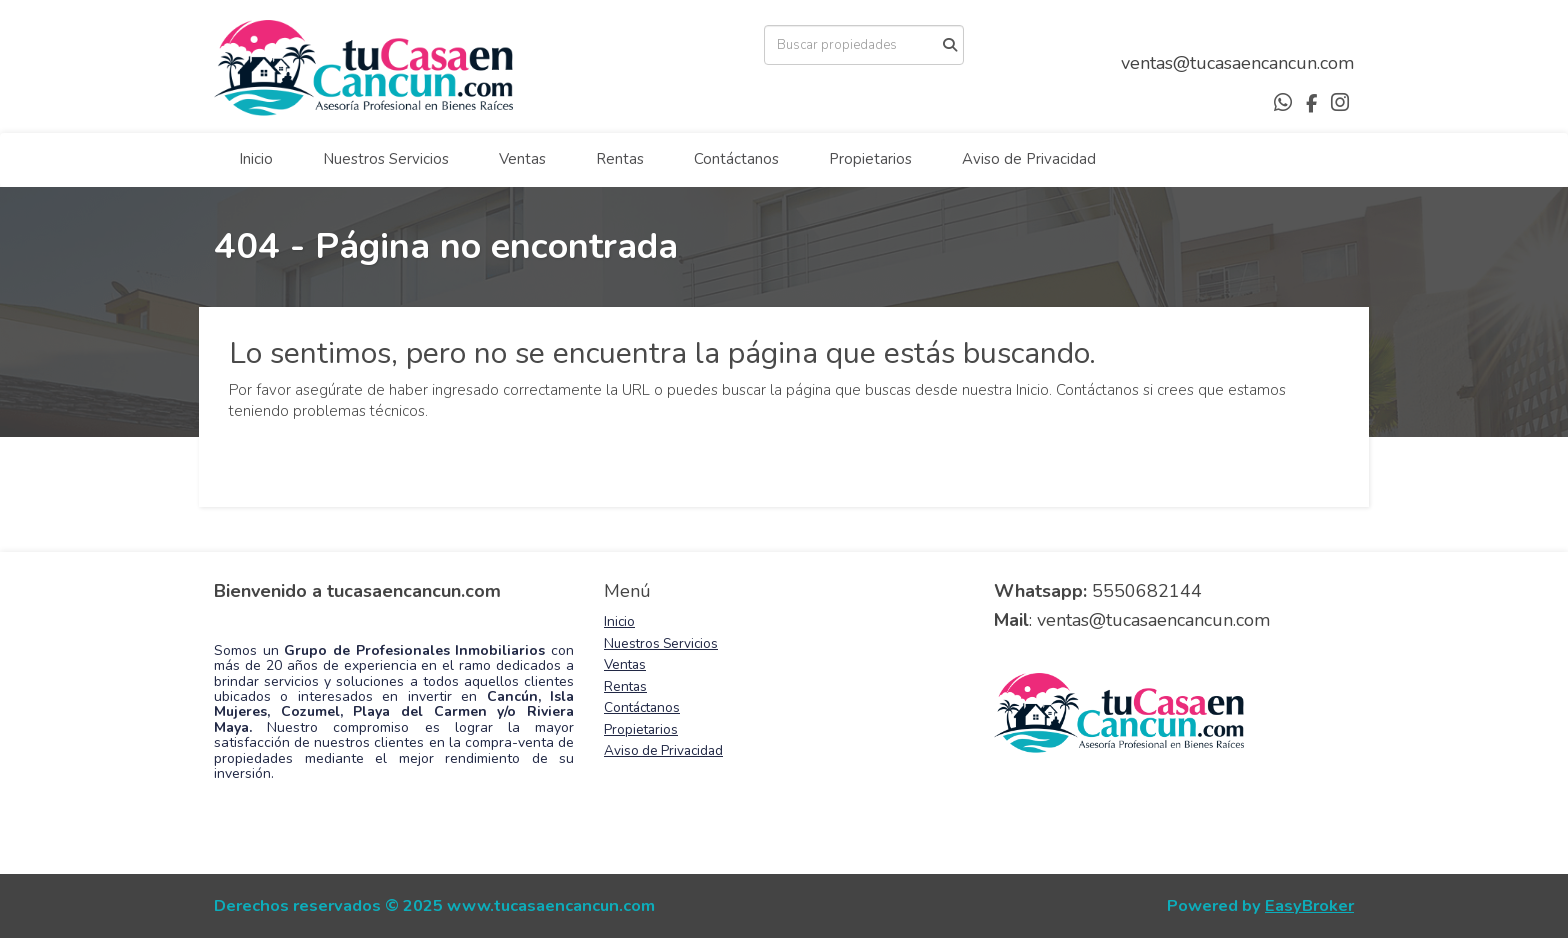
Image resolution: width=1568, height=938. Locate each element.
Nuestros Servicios (386, 159)
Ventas (522, 159)
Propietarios (870, 159)
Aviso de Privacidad (1029, 159)
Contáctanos (736, 159)
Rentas (620, 159)
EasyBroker (1309, 905)
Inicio (256, 159)
